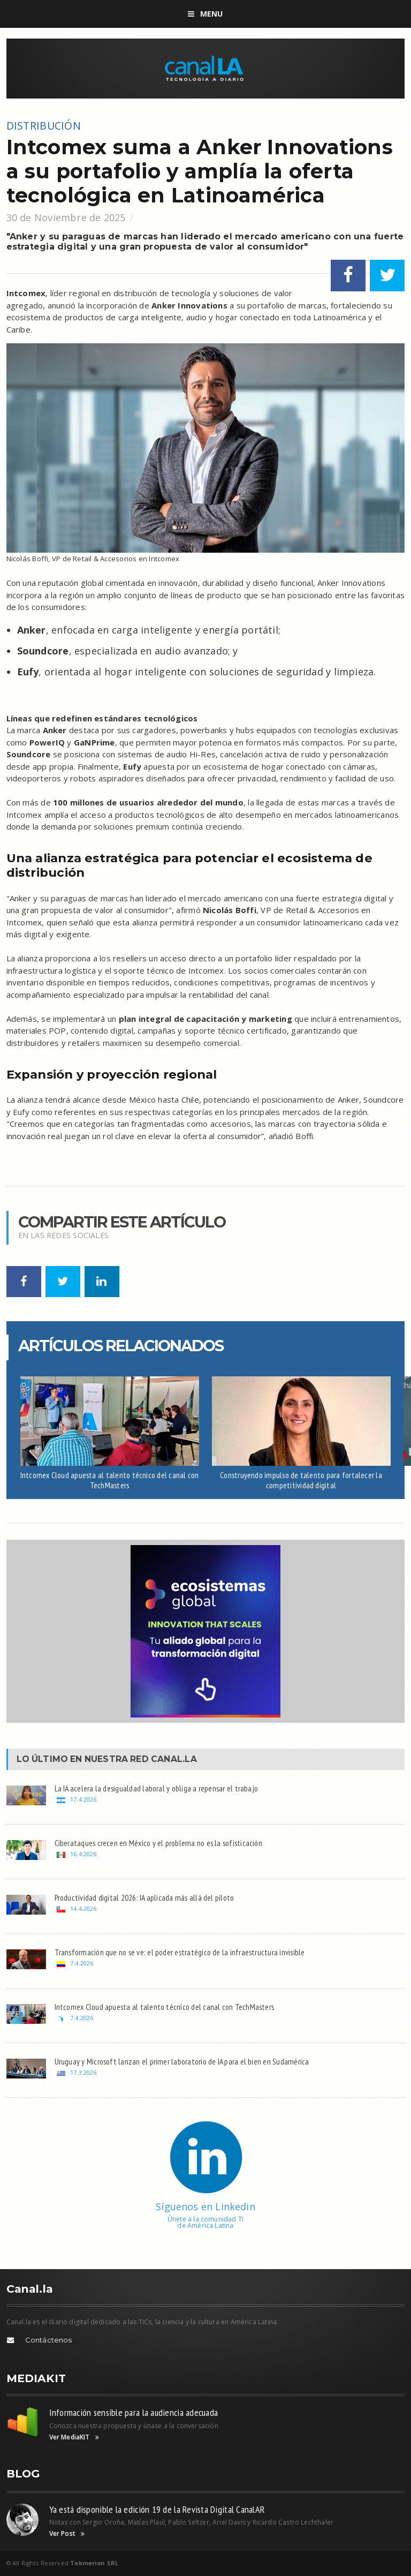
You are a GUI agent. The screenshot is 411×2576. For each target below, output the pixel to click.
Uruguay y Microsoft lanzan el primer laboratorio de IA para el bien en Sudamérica (182, 2061)
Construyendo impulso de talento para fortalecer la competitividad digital (301, 1480)
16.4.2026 (83, 1854)
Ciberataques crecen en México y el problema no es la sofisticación (158, 1842)
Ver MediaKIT (74, 2437)
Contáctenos (48, 2340)
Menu (205, 14)
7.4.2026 (81, 1963)
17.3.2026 (83, 2072)
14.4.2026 (83, 1908)
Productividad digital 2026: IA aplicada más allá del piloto (144, 1897)
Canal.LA (174, 1759)
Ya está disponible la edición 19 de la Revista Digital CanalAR (157, 2509)
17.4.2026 (83, 1799)
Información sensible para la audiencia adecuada (133, 2412)
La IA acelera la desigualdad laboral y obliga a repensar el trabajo (156, 1788)
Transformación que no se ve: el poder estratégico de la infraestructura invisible (180, 1952)
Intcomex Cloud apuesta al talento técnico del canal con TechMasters (109, 1480)
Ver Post (67, 2533)
